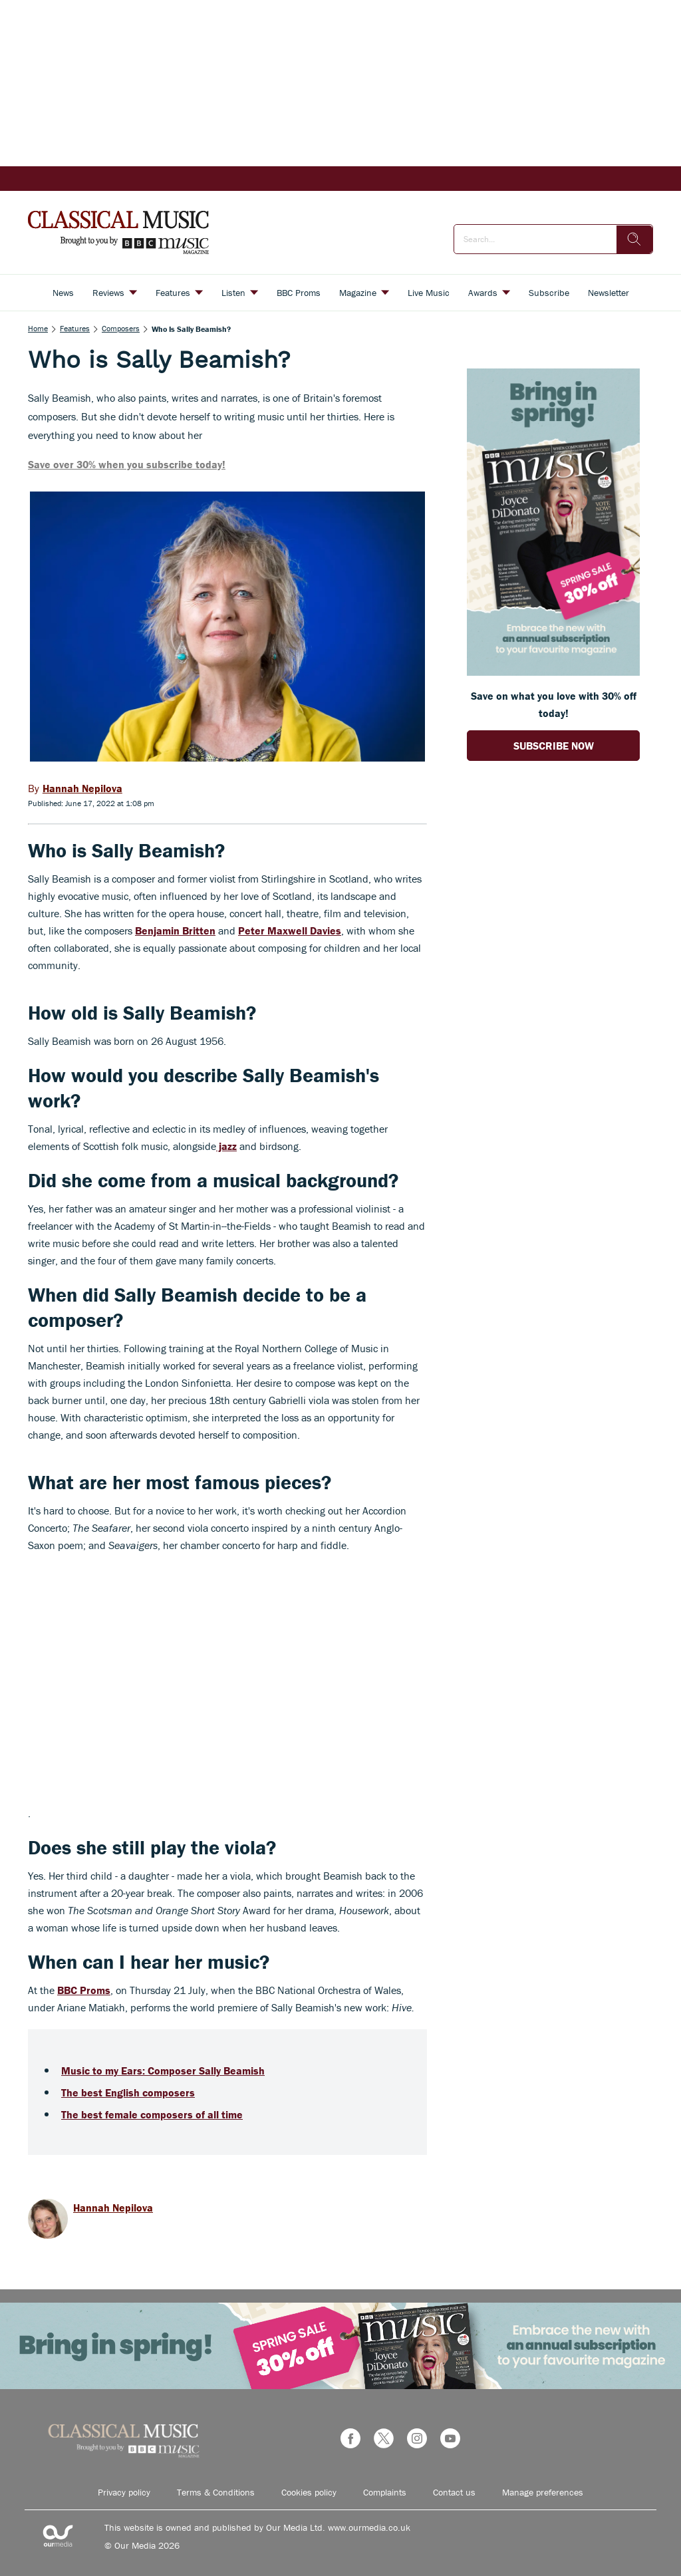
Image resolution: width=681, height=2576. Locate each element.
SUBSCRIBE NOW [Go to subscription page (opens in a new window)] (553, 745)
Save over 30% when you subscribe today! (126, 464)
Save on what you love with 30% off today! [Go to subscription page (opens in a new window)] (553, 704)
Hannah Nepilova (113, 2207)
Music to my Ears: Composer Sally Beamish (163, 2070)
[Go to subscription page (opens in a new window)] (553, 671)
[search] (634, 239)
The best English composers (128, 2092)
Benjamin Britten (175, 930)
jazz (226, 1146)
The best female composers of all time (152, 2114)
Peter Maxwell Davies (289, 930)
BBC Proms (83, 1990)
